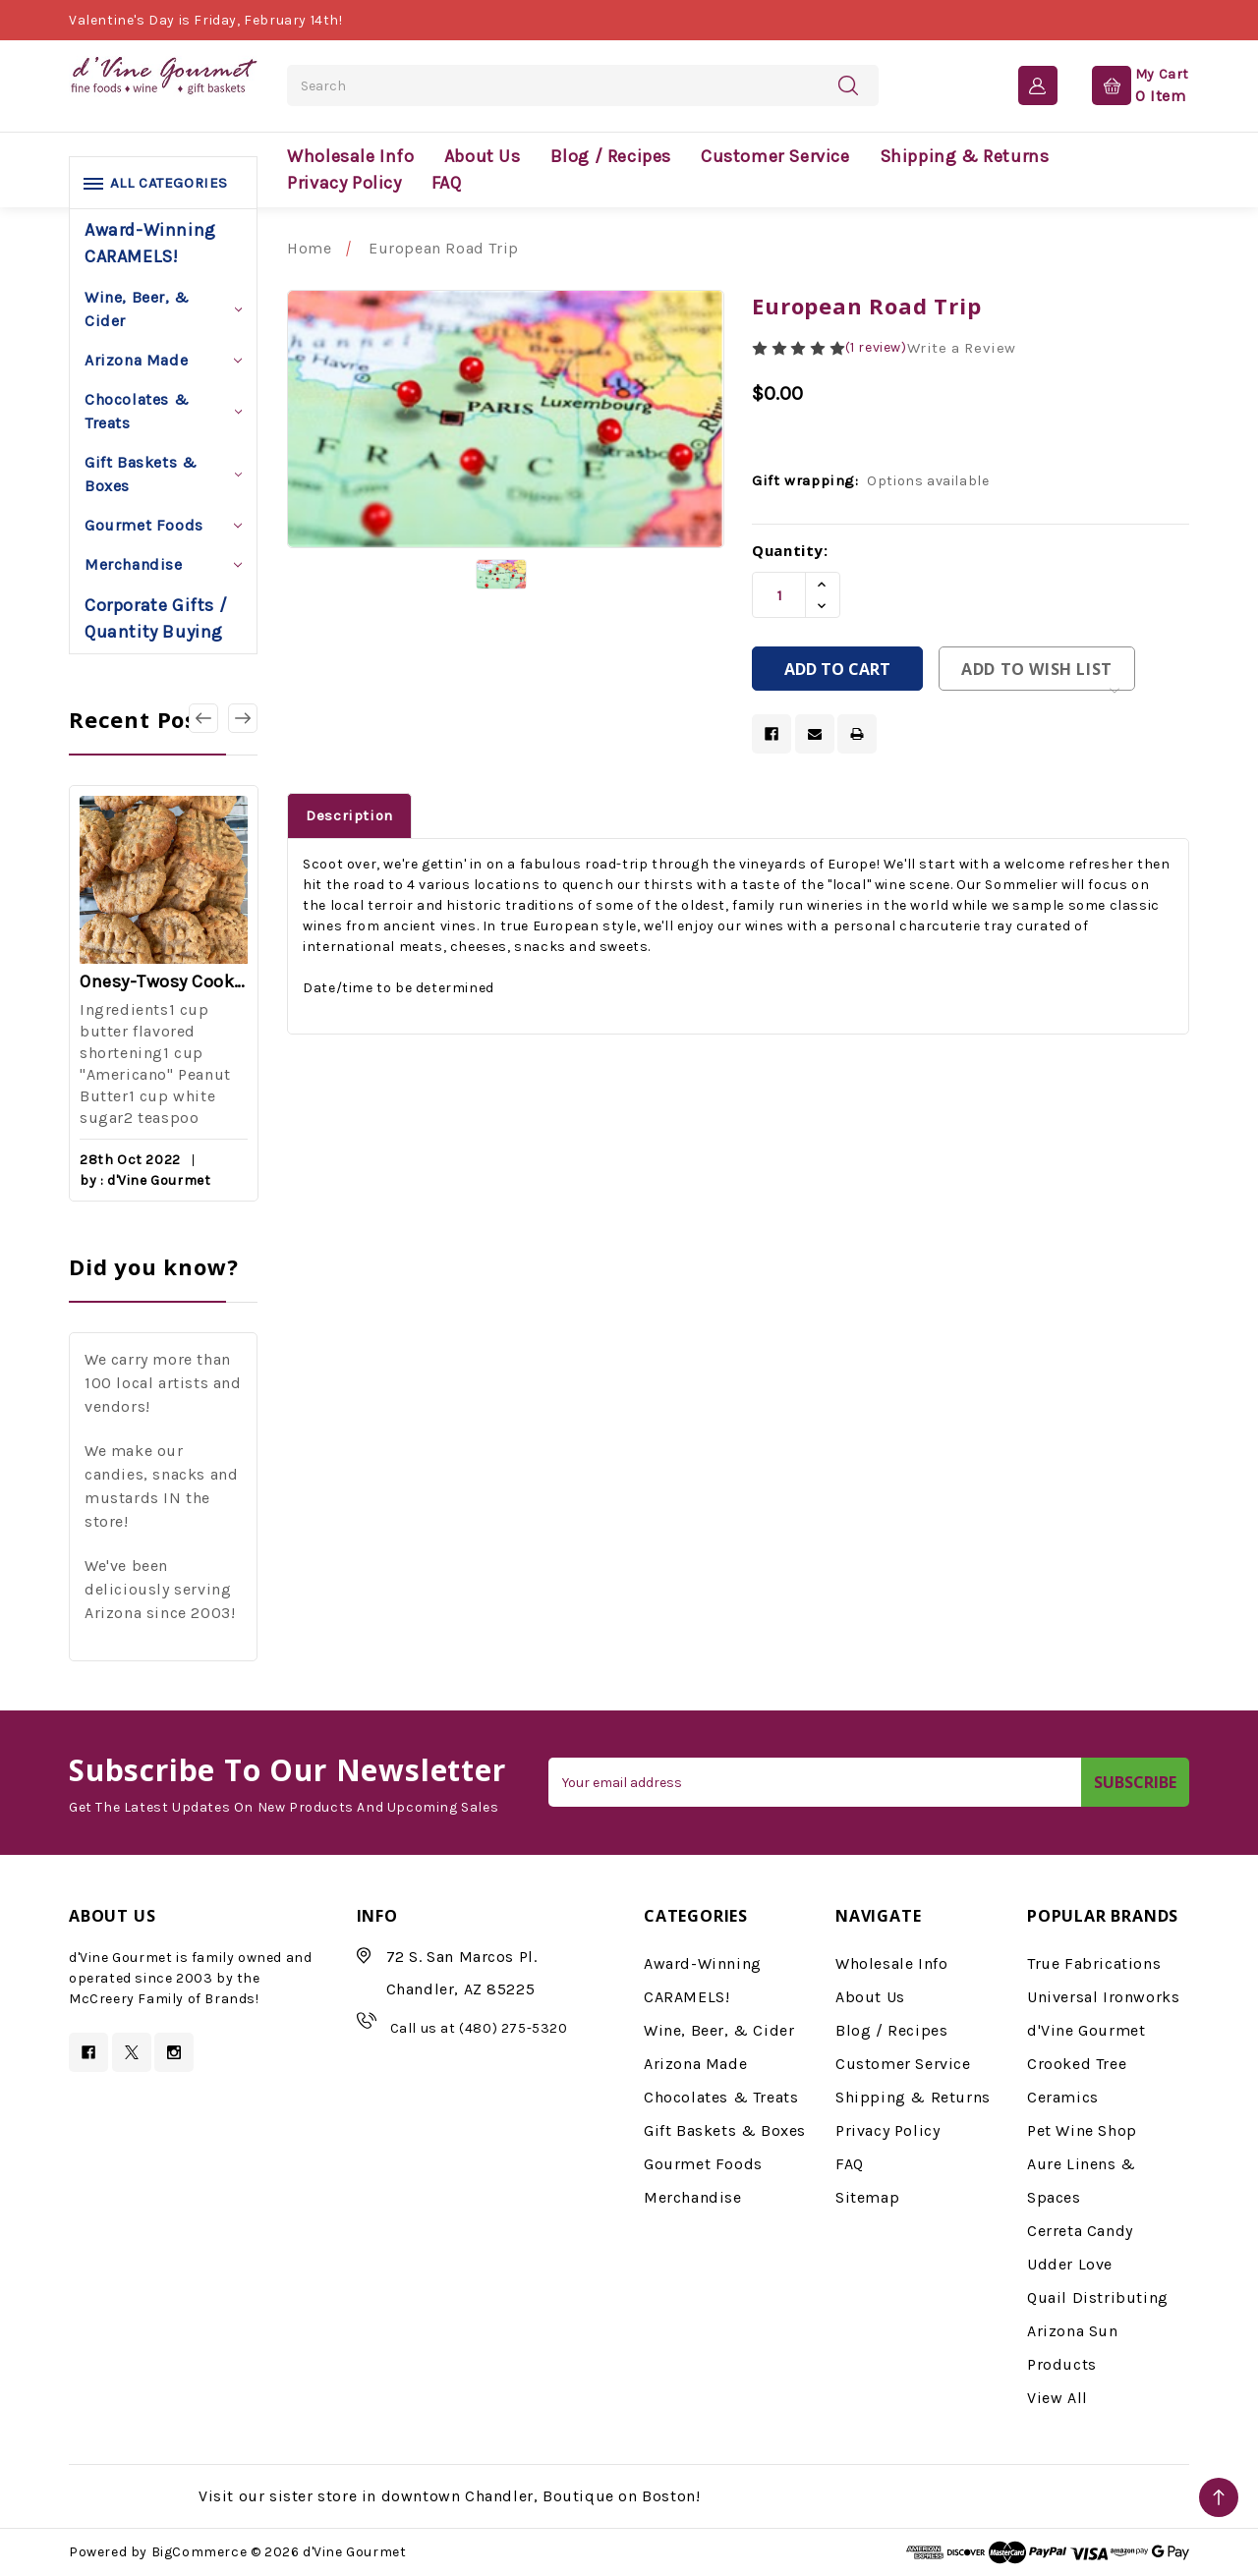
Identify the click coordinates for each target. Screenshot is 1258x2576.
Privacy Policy (344, 183)
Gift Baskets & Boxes (163, 474)
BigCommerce (199, 2552)
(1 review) (876, 347)
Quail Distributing (1098, 2297)
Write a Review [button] (961, 348)
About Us (482, 156)
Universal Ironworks (1103, 1997)
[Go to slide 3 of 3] (203, 718)
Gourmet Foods (163, 525)
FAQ (446, 183)
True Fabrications (1094, 1963)
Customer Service (775, 156)
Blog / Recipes (610, 156)
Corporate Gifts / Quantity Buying (156, 618)
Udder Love (1070, 2264)
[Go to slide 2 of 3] (242, 718)
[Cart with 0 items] (1124, 85)
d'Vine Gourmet (1086, 2030)
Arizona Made (163, 360)
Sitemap (867, 2197)
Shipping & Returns (965, 156)
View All (1057, 2397)
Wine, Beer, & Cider (163, 309)
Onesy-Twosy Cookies (164, 981)
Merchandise (163, 564)
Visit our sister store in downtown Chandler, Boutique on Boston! (449, 2496)
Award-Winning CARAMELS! (150, 243)
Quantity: (790, 550)
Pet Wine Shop (1082, 2130)
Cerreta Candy (1080, 2230)
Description (349, 815)
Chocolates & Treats (163, 411)
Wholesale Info (350, 156)
